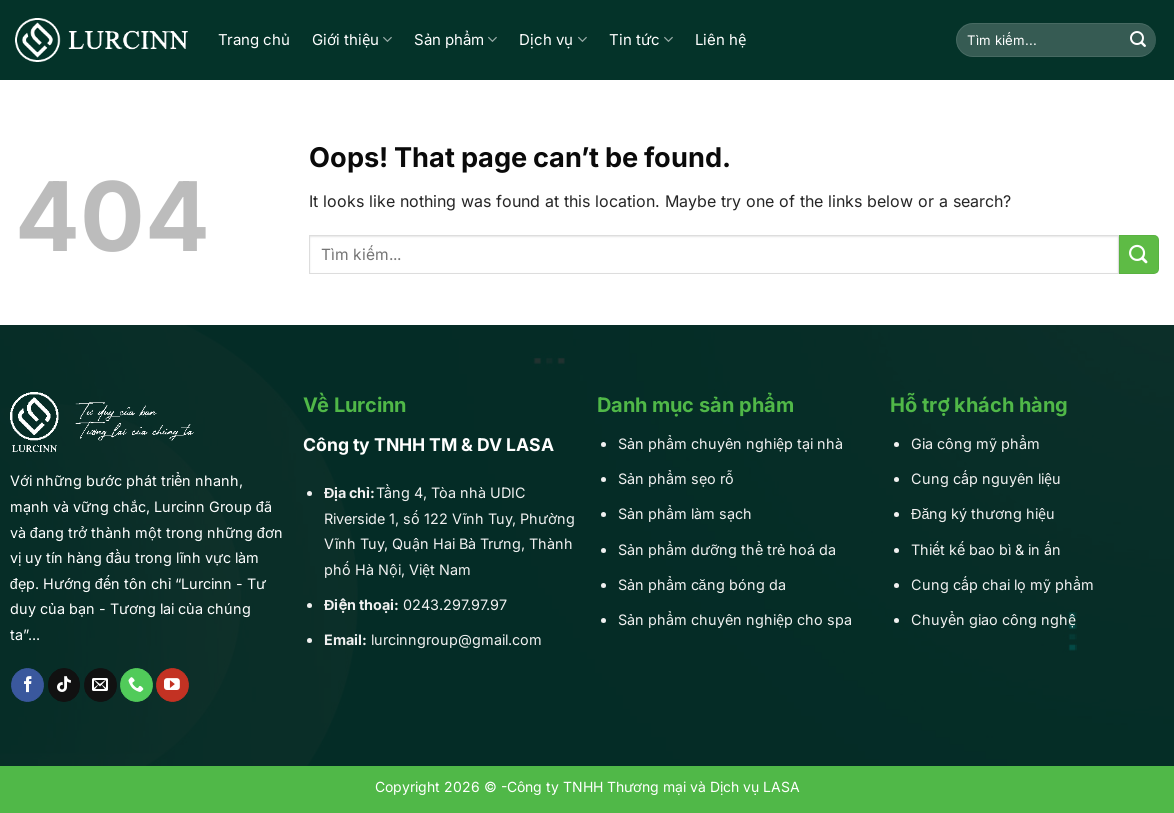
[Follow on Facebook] (27, 685)
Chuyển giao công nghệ (993, 619)
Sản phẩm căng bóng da (702, 584)
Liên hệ (720, 39)
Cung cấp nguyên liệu (986, 478)
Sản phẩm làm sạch (685, 513)
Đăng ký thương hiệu (983, 513)
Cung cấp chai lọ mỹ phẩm (1002, 584)
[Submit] (1138, 40)
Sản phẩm (455, 40)
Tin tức (641, 40)
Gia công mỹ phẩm (975, 443)
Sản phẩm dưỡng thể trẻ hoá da (727, 549)
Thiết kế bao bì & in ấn (986, 549)
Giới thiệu (352, 40)
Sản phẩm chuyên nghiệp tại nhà (730, 443)
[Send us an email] (100, 685)
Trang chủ (254, 39)
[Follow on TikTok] (64, 685)
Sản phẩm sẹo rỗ (676, 478)
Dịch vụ (552, 40)
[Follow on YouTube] (172, 685)
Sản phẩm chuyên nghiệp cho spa (735, 619)
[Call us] (136, 685)
